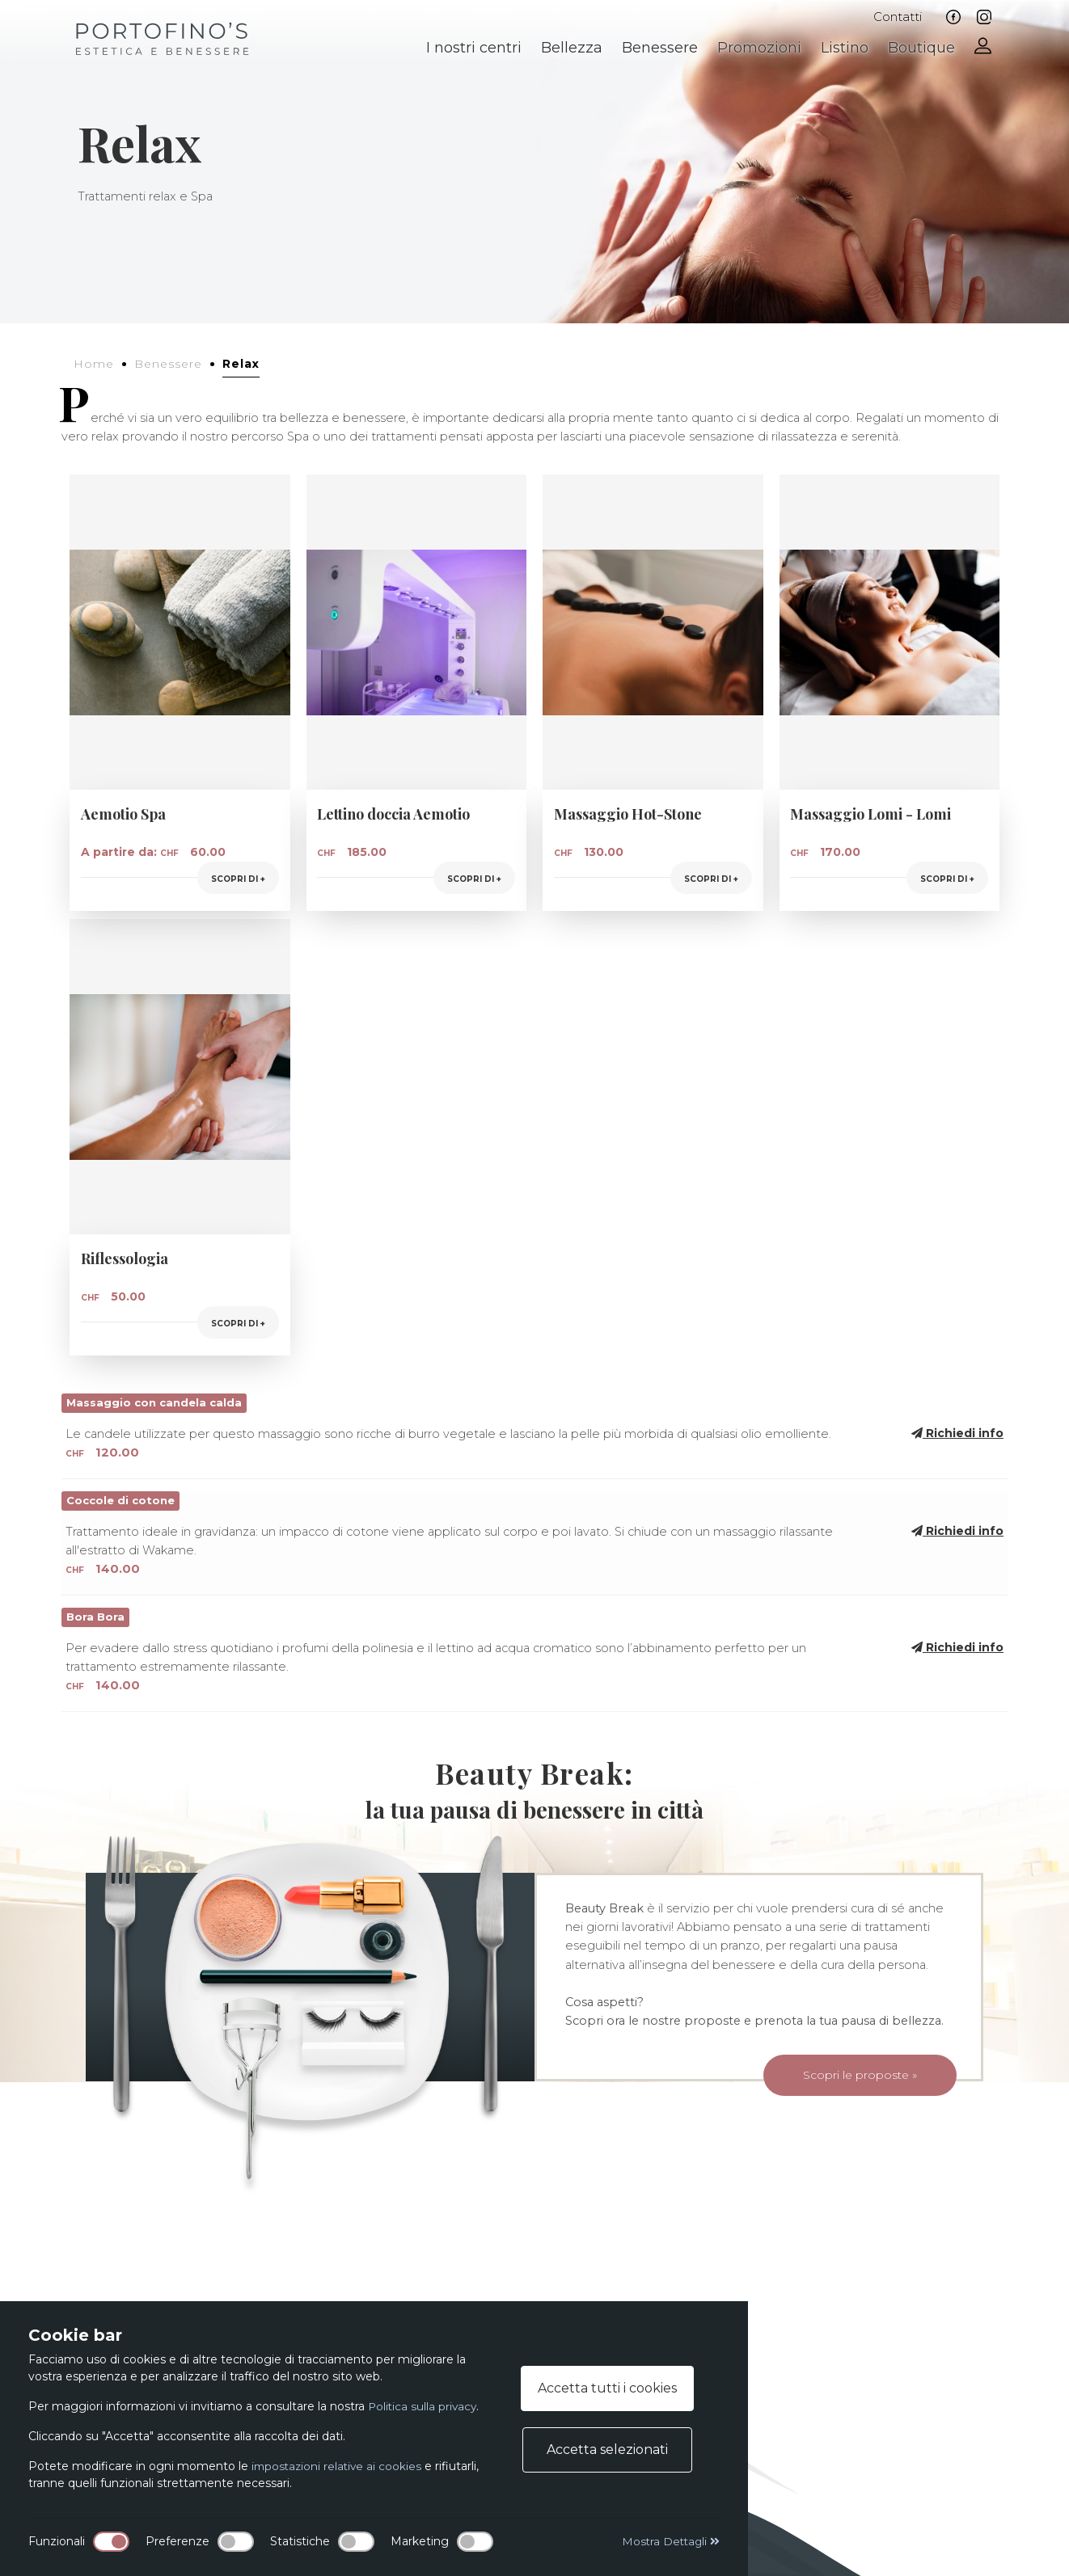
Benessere (660, 48)
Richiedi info (957, 1433)
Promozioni (759, 48)
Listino (844, 48)
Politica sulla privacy (424, 2406)
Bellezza (571, 48)
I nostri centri (474, 48)
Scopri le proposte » (838, 2078)
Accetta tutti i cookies (607, 2388)
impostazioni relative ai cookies (338, 2466)
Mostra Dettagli (669, 2541)
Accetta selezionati (607, 2449)
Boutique (921, 48)
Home (94, 363)
